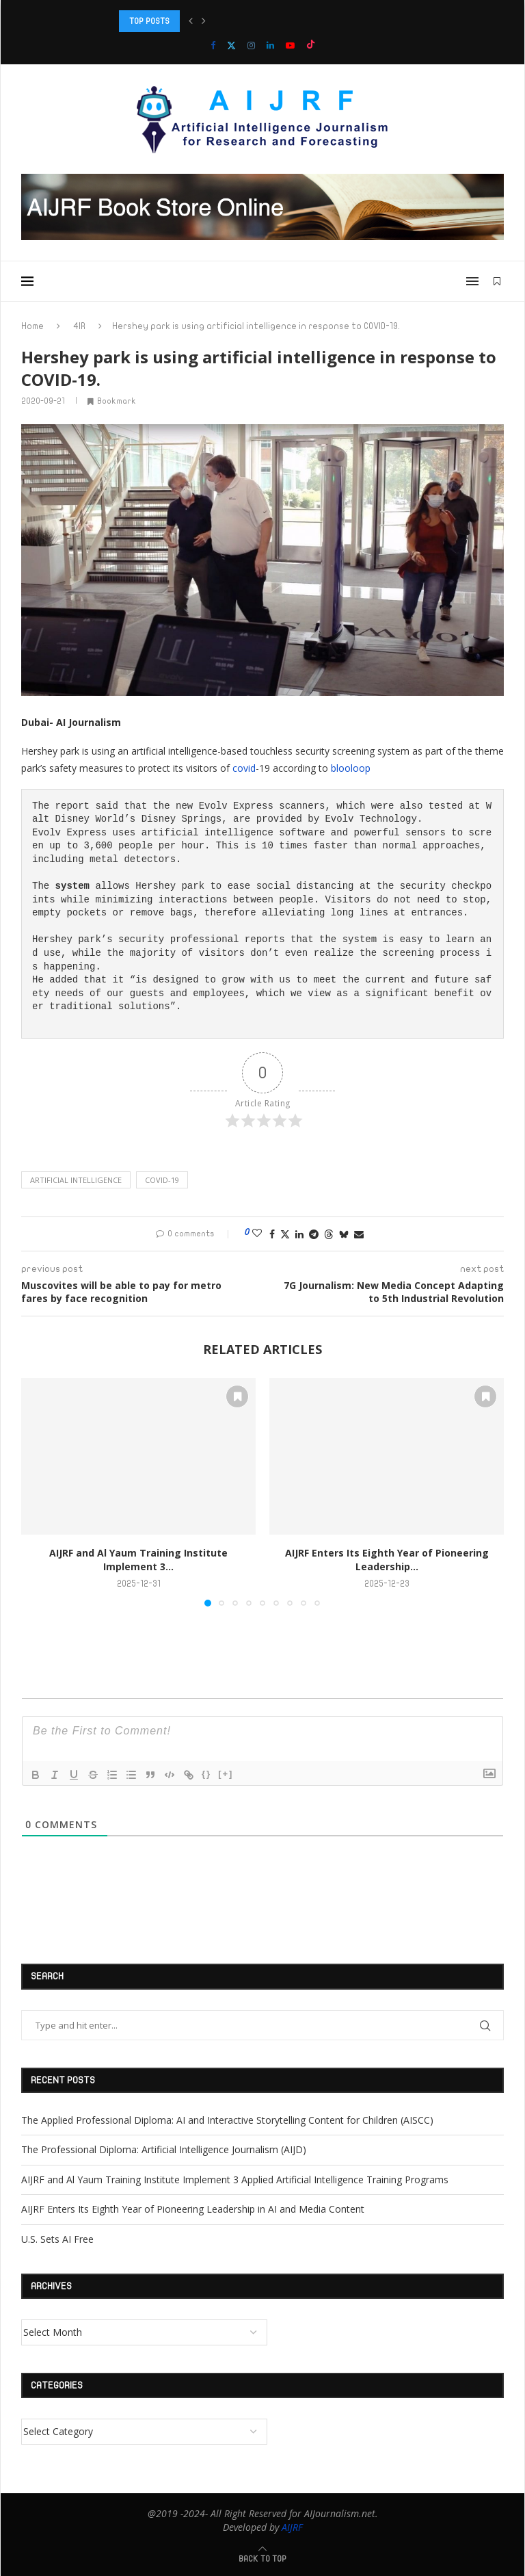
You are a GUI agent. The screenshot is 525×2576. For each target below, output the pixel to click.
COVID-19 (162, 1180)
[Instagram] (251, 45)
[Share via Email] (359, 1233)
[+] (225, 1774)
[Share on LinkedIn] (299, 1233)
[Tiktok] (310, 45)
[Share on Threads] (329, 1233)
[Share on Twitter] (285, 1233)
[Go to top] (262, 2557)
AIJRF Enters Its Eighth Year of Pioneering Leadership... (387, 1559)
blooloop (351, 768)
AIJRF (292, 2527)
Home (32, 326)
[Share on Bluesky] (344, 1233)
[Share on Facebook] (272, 1233)
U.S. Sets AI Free (57, 2239)
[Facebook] (213, 45)
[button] (190, 21)
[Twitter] (231, 45)
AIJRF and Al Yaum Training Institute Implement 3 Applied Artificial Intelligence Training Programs (234, 2179)
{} (206, 1774)
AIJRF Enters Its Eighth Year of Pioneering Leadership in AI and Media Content (192, 2208)
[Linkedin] (270, 45)
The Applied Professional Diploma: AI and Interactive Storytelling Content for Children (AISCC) (227, 2119)
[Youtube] (290, 45)
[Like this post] (257, 1233)
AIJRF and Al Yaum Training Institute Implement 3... (138, 1559)
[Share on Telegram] (314, 1233)
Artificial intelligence (76, 1180)
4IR (79, 326)
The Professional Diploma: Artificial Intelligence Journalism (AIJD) (163, 2149)
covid (244, 768)
